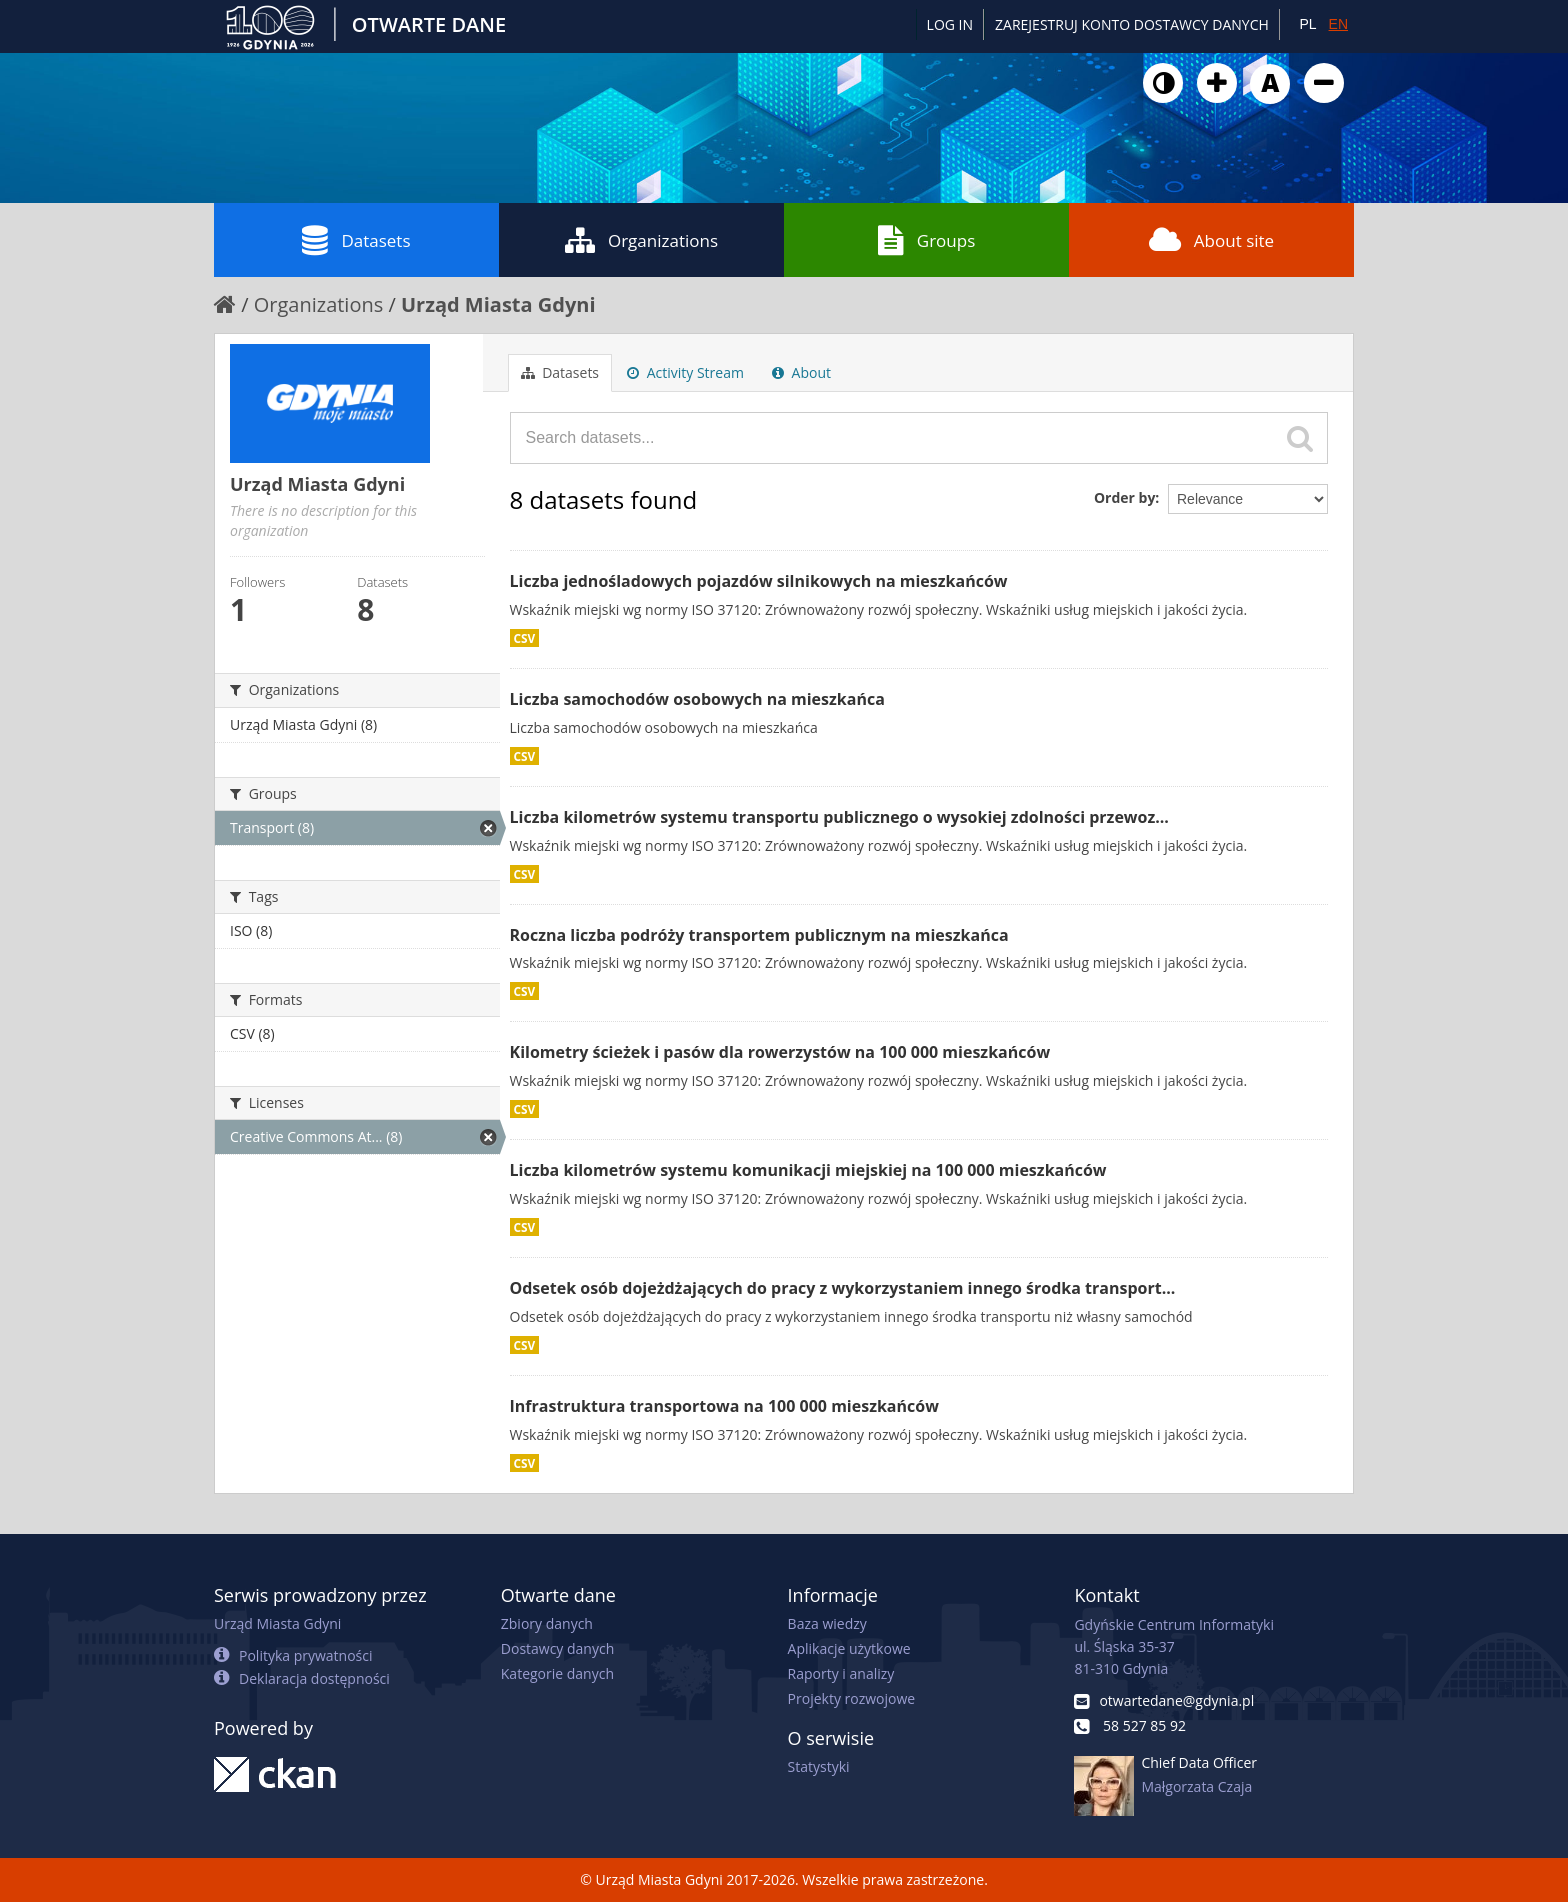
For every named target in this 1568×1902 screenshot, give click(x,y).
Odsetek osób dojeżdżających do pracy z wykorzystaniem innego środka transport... (843, 1288)
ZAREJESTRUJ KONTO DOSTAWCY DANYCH (1132, 24)
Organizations (641, 240)
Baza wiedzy (827, 1623)
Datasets (356, 240)
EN (1338, 24)
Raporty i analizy (841, 1673)
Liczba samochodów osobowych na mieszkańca (697, 699)
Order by (1124, 497)
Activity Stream (685, 372)
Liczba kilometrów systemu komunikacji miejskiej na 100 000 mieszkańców (808, 1170)
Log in (950, 24)
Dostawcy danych (557, 1648)
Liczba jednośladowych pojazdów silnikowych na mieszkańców (759, 581)
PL (1307, 24)
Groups (926, 240)
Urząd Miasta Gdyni (498, 304)
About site (1211, 240)
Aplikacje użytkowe (849, 1648)
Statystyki (819, 1766)
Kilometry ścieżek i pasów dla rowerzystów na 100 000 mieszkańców (780, 1052)
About (801, 372)
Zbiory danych (547, 1623)
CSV (525, 638)
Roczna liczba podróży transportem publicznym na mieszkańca (759, 935)
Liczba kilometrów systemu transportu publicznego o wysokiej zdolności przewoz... (839, 817)
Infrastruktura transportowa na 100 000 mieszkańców (724, 1406)
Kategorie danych (557, 1673)
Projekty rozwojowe (852, 1698)
